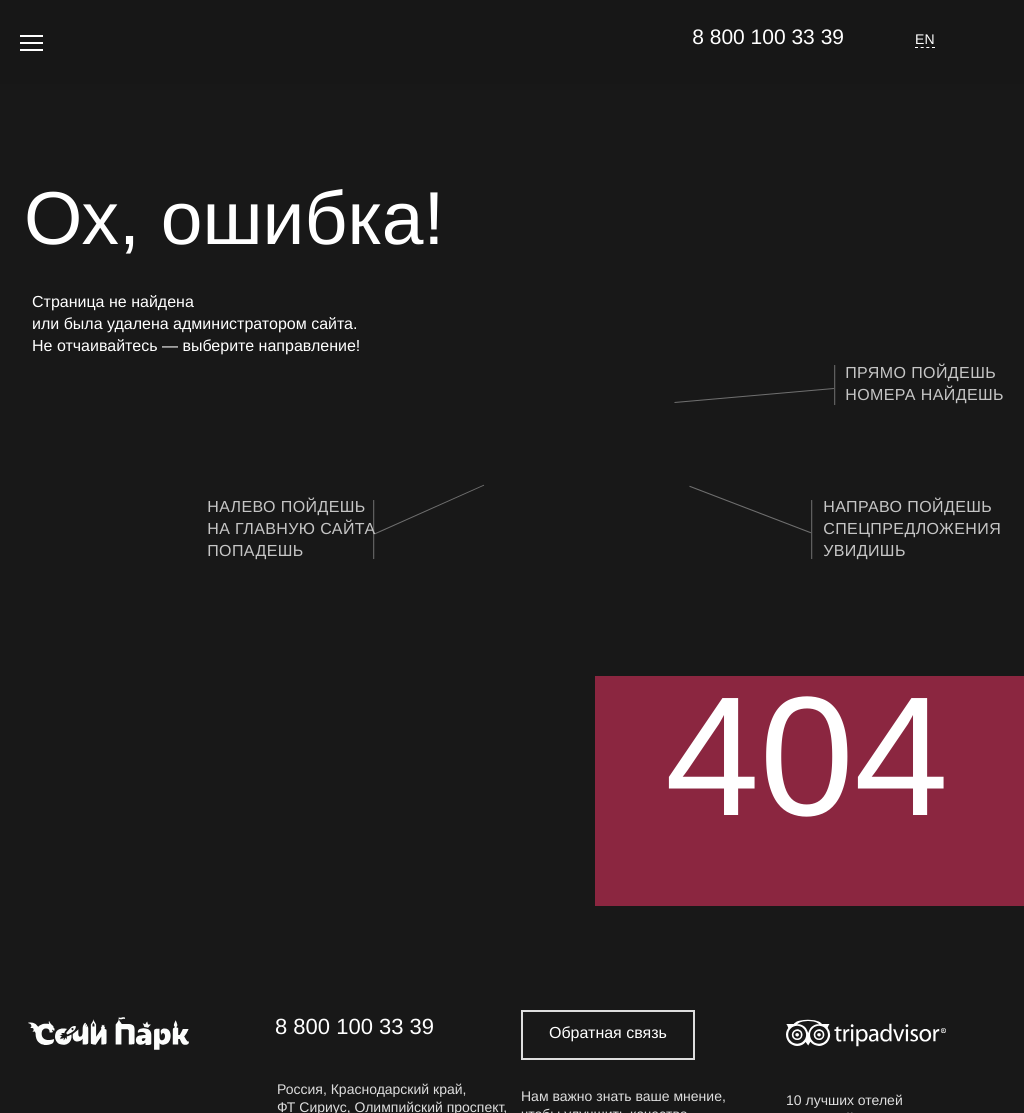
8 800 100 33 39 (768, 37)
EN (925, 39)
